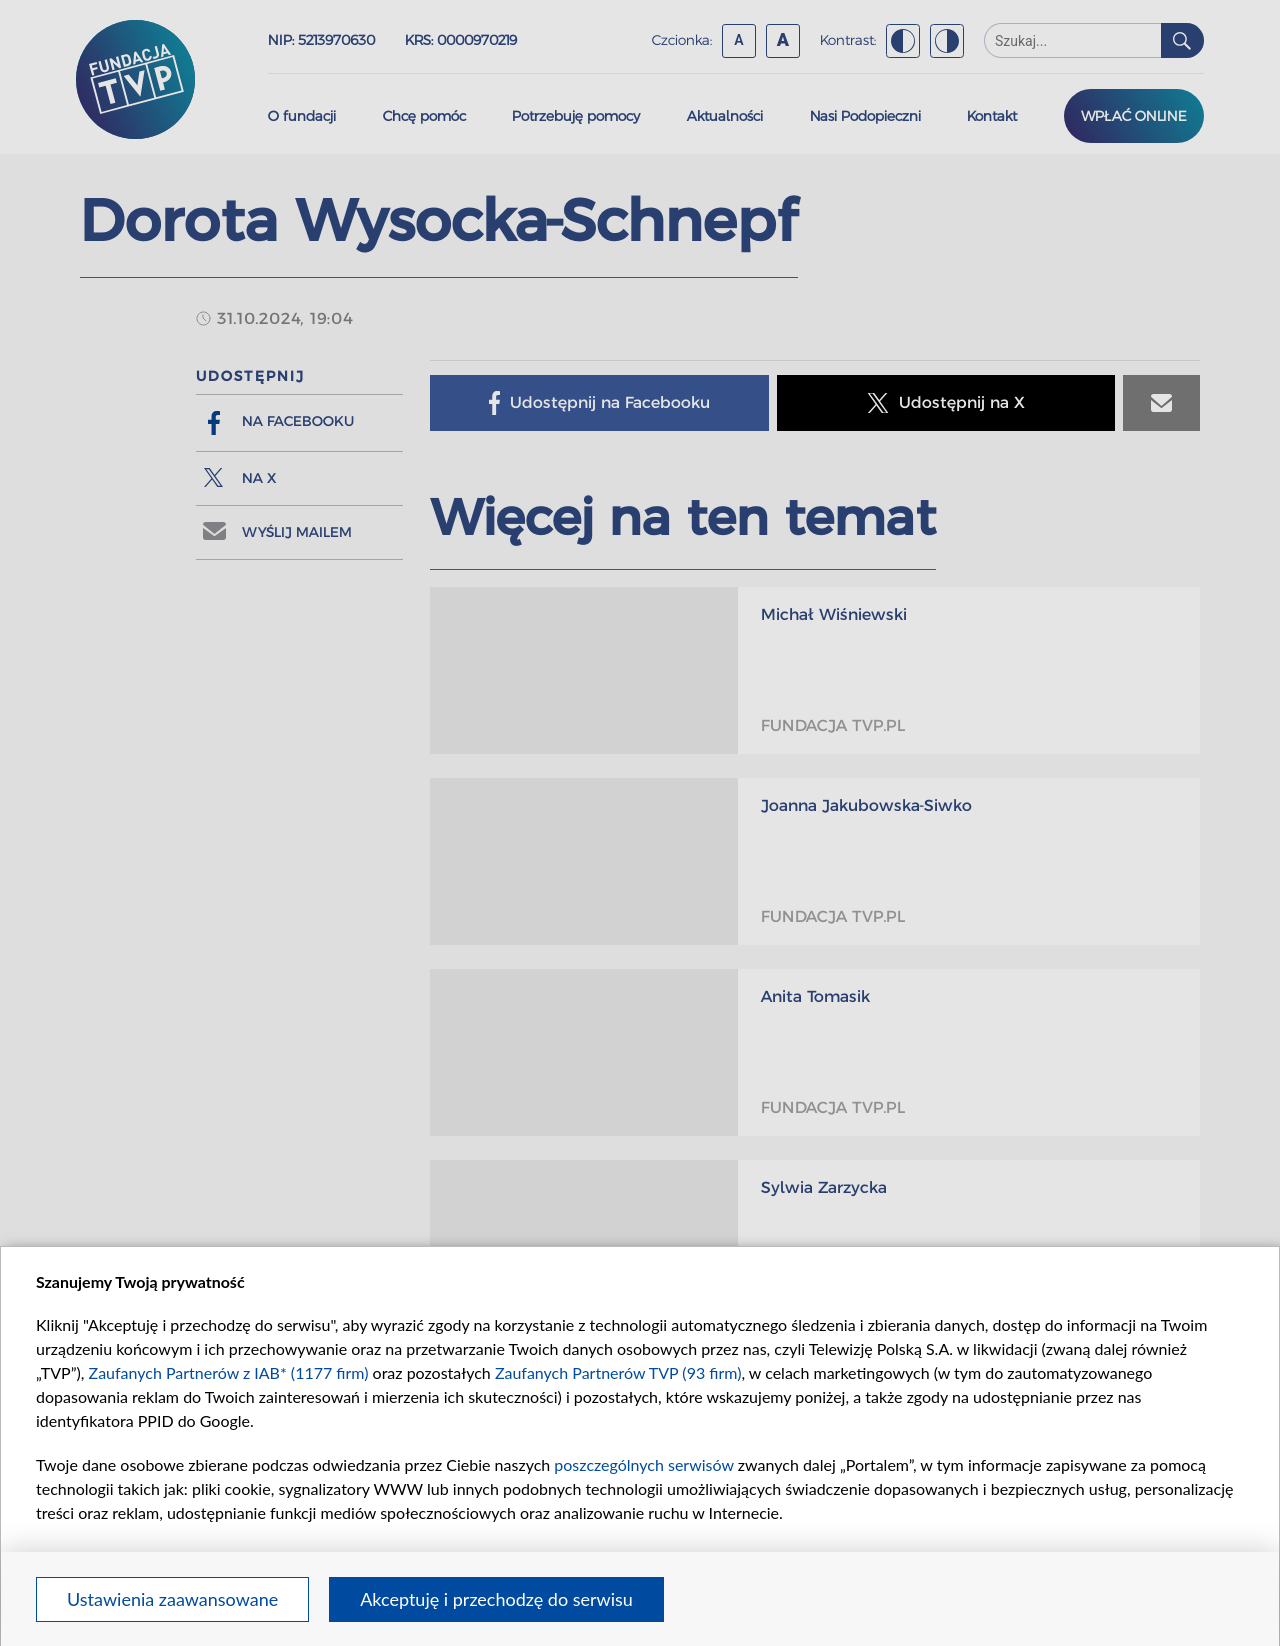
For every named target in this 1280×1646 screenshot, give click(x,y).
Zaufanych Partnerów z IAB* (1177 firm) (229, 1372)
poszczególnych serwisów (643, 1464)
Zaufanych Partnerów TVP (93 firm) (618, 1372)
